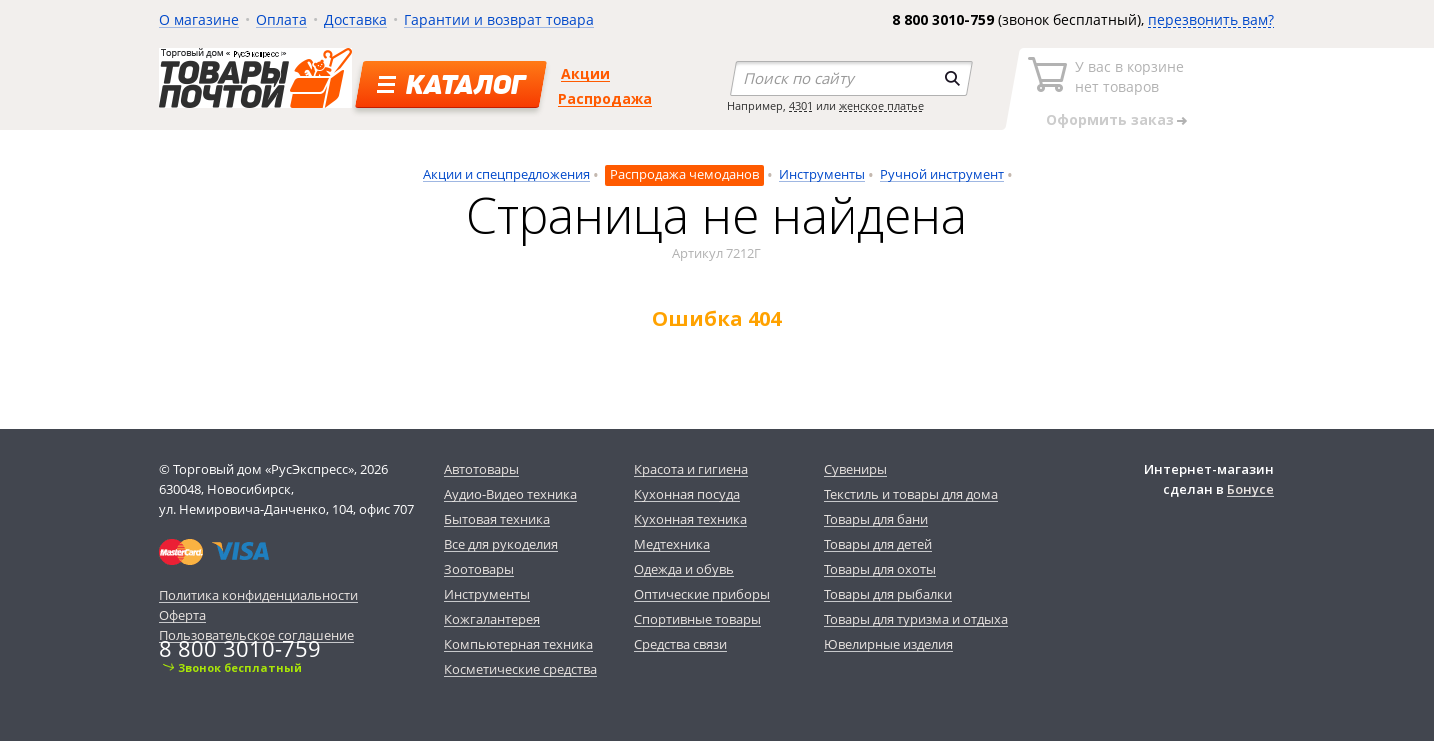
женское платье (881, 105)
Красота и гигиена (691, 469)
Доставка (355, 19)
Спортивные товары (697, 619)
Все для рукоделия (501, 544)
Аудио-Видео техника (510, 494)
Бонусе (1250, 489)
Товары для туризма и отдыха (916, 619)
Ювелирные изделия (888, 644)
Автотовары (481, 469)
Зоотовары (479, 569)
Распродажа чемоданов (684, 174)
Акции (585, 73)
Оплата (281, 19)
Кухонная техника (690, 519)
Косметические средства (520, 669)
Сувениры (855, 469)
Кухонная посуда (687, 494)
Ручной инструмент (942, 174)
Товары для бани (876, 519)
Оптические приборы (702, 594)
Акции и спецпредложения (506, 174)
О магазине (199, 19)
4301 (801, 105)
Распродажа (605, 98)
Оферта (182, 615)
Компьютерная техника (518, 644)
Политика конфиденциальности (258, 595)
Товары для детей (878, 544)
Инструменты (822, 174)
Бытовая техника (497, 519)
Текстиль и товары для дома (911, 494)
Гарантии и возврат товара (499, 19)
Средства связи (680, 644)
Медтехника (672, 544)
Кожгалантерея (492, 619)
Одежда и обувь (684, 569)
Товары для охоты (880, 569)
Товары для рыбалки (888, 594)
